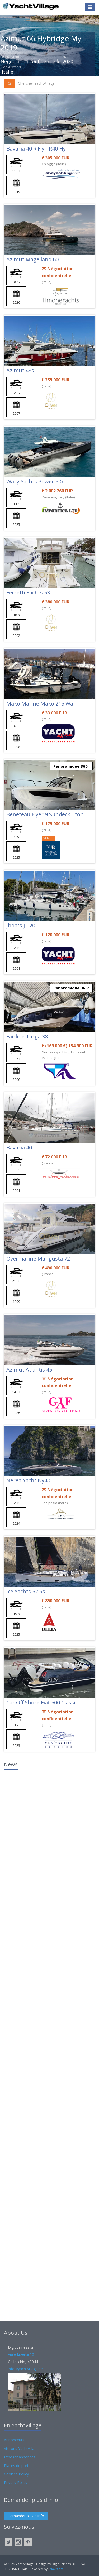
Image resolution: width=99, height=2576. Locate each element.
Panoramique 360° (71, 766)
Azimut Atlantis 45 (29, 1369)
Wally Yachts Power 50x (35, 481)
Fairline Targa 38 (27, 1036)
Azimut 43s (20, 370)
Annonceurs (14, 2439)
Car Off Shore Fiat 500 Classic (42, 1702)
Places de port (16, 2465)
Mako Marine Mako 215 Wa (39, 703)
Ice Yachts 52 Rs (25, 1591)
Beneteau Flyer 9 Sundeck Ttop (45, 814)
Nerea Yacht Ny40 (28, 1480)
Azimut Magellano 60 (32, 259)
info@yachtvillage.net (26, 2368)
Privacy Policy (15, 2482)
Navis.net (56, 2569)
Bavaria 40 (19, 1147)
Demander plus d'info (25, 2515)
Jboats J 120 (20, 925)
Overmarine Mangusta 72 (38, 1258)
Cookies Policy (16, 2474)
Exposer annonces (19, 2456)
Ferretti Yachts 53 (28, 592)
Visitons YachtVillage (21, 2448)
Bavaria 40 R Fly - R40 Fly (36, 148)
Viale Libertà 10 (21, 2354)
